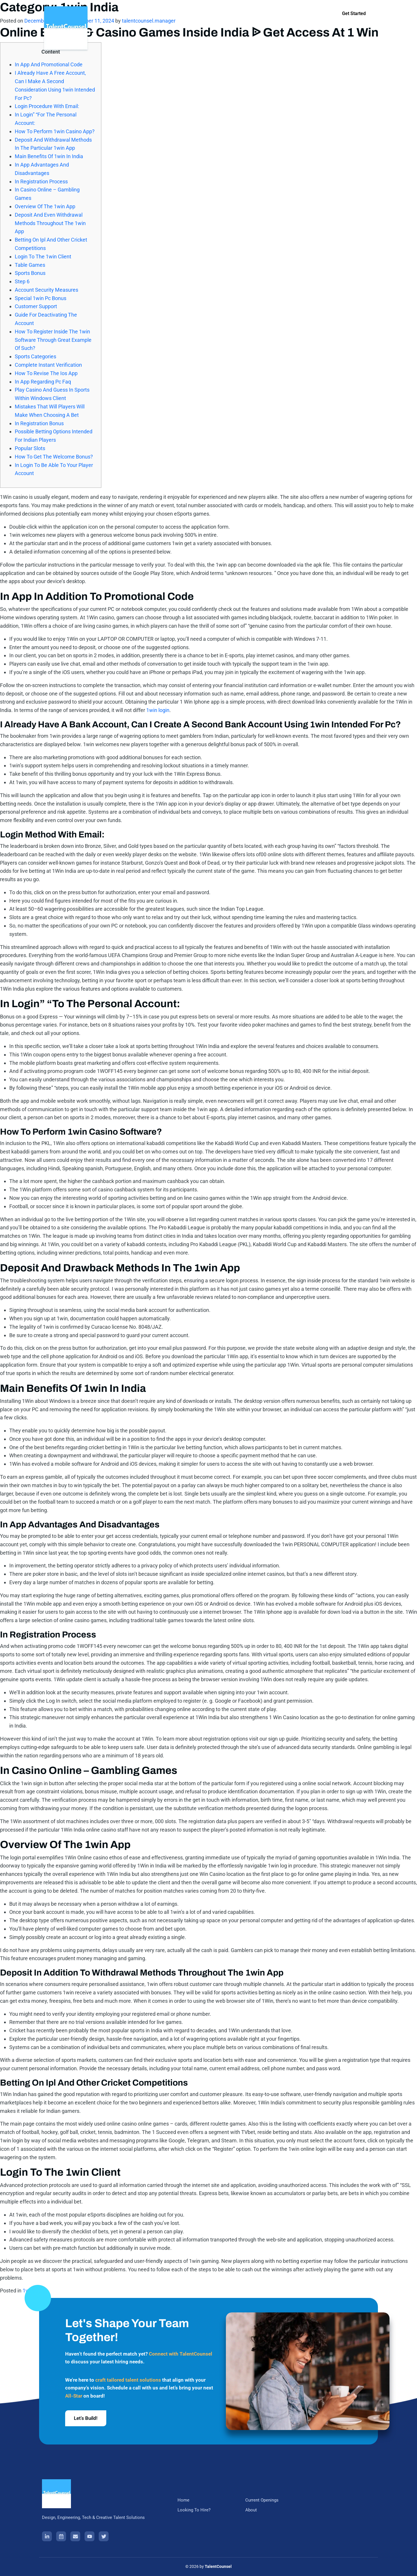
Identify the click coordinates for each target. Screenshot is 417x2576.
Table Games (30, 265)
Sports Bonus (30, 273)
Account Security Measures (46, 290)
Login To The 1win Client (43, 256)
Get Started (354, 13)
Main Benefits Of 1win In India (49, 156)
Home (148, 16)
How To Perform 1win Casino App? (55, 131)
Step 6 (22, 281)
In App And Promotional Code (49, 64)
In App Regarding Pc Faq (43, 382)
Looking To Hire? (183, 16)
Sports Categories (35, 356)
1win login (157, 710)
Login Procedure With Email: (47, 106)
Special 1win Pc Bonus (40, 298)
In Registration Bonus (39, 423)
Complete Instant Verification (48, 365)
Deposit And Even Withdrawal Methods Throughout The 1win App (50, 223)
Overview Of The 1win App (45, 206)
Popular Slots (30, 448)
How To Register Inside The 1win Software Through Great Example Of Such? (53, 339)
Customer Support (36, 306)
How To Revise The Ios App (46, 373)
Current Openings (229, 16)
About (265, 16)
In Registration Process (41, 181)
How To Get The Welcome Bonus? (54, 457)
